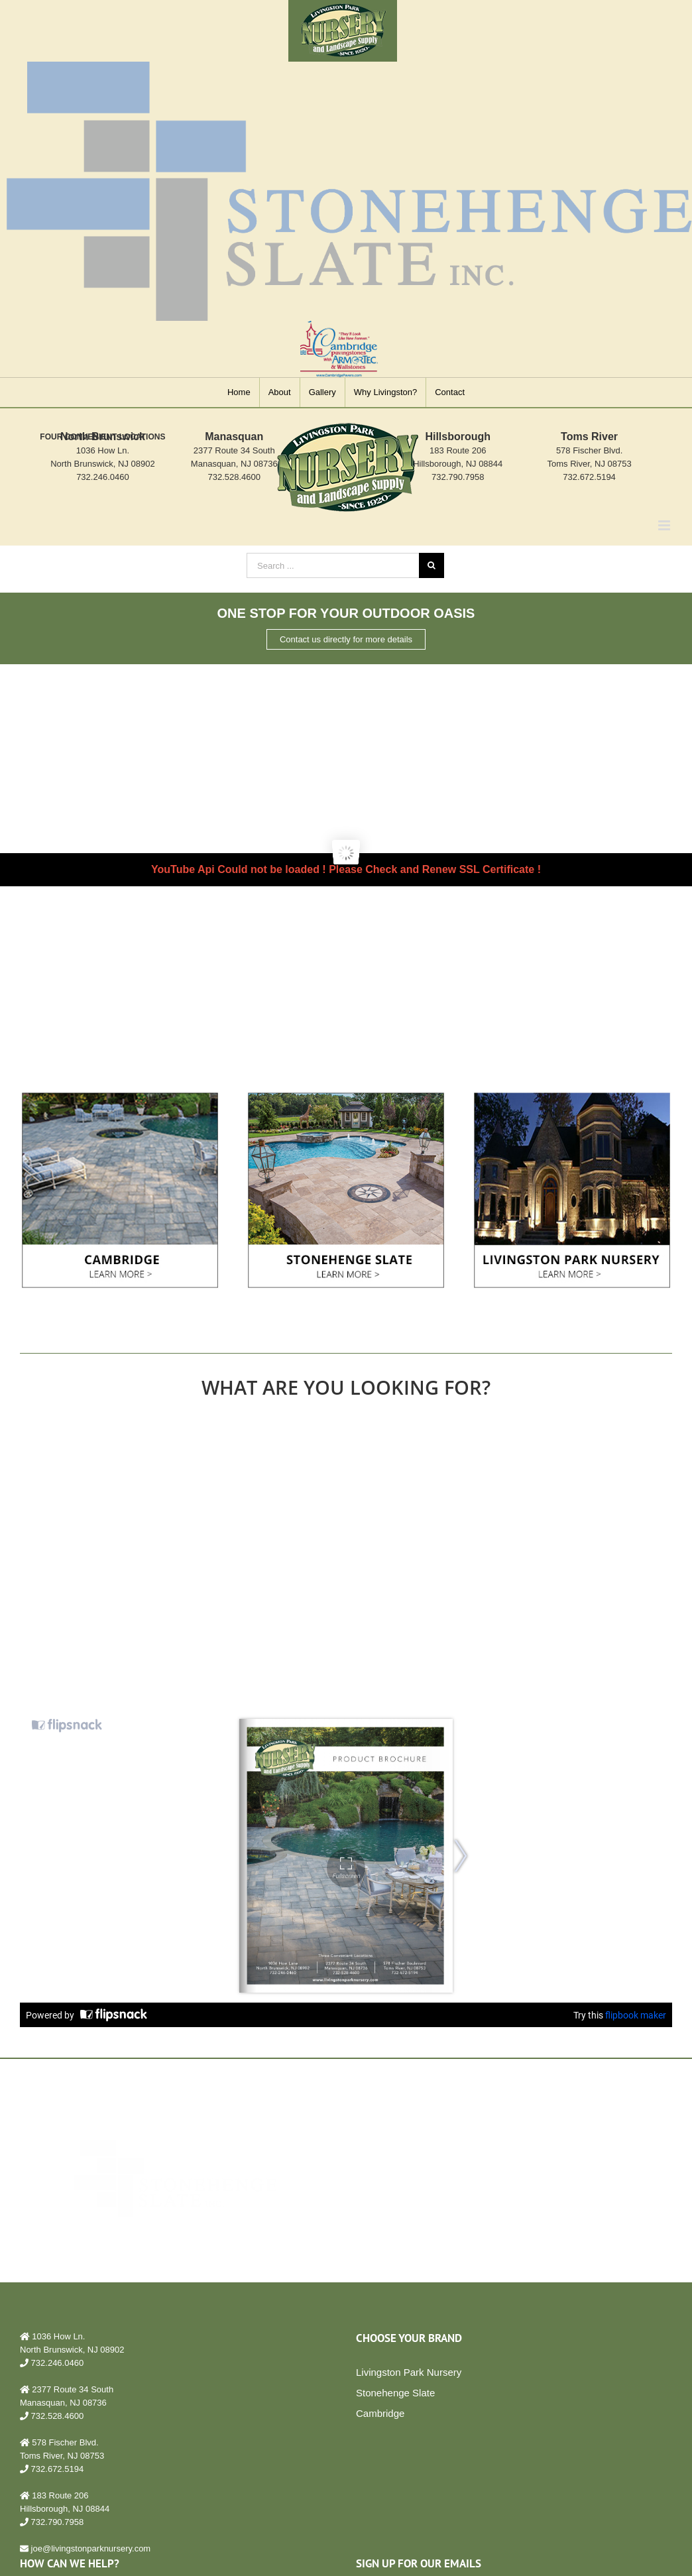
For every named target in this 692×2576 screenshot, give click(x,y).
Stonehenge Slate (395, 2392)
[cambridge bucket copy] (120, 1097)
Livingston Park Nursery (408, 2372)
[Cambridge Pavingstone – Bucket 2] (346, 1097)
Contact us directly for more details (346, 639)
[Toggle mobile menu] (665, 525)
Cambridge (380, 2413)
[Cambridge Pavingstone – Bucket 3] (572, 1097)
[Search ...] (333, 565)
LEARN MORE (443, 2216)
